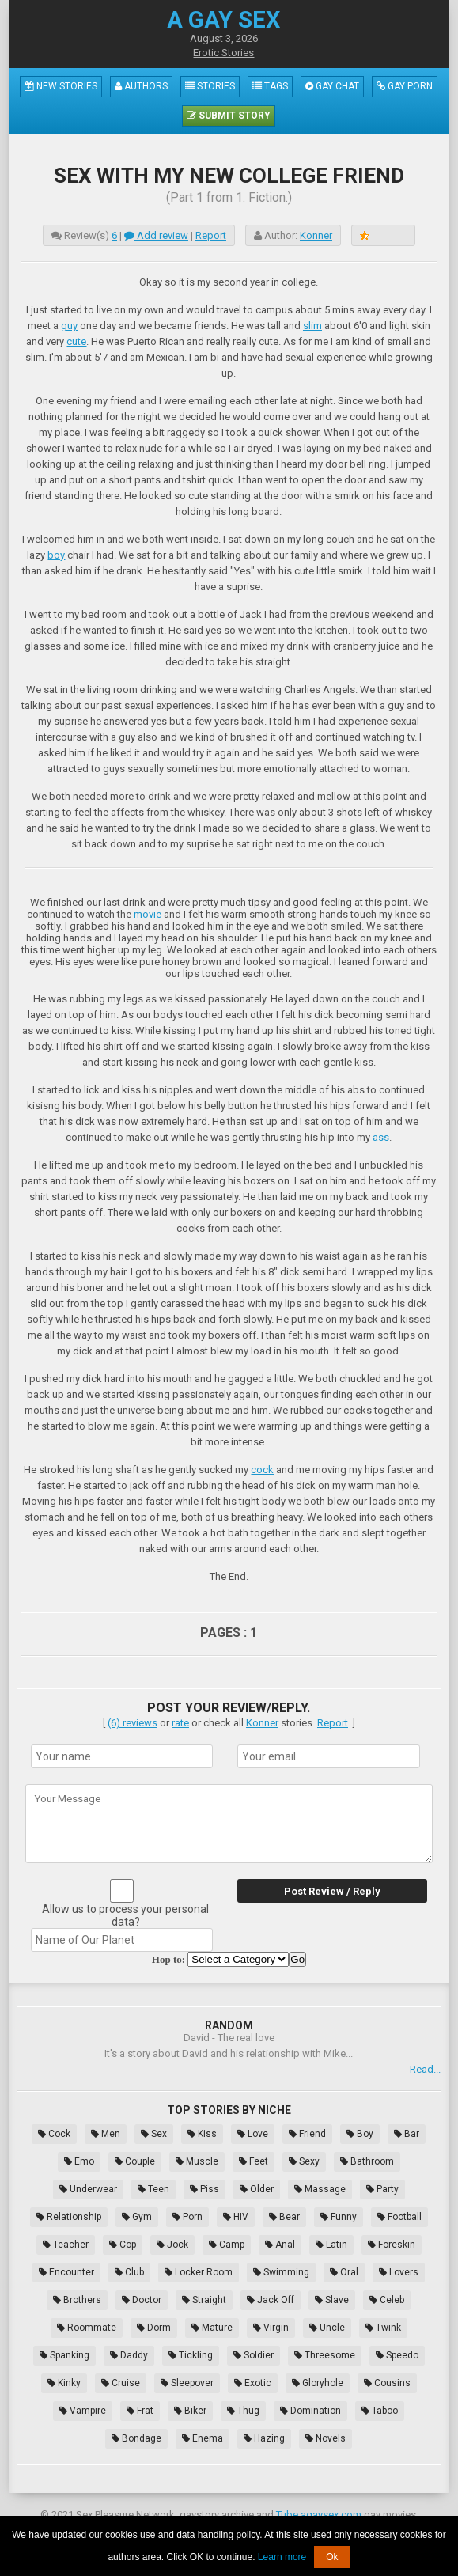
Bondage (136, 2438)
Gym (137, 2216)
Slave (332, 2299)
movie (147, 914)
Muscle (197, 2161)
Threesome (324, 2355)
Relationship (68, 2216)
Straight (204, 2299)
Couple (135, 2161)
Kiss (202, 2133)
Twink (383, 2327)
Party (382, 2189)
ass (381, 1137)
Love (252, 2133)
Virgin (271, 2327)
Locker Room (199, 2272)
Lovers (398, 2272)
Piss (204, 2189)
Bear (284, 2216)
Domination (310, 2410)
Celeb (386, 2299)
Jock (172, 2244)
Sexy (304, 2161)
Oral (344, 2272)
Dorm (154, 2327)
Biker (190, 2410)
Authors (141, 86)
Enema (202, 2438)
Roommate (86, 2327)
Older (257, 2189)
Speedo (397, 2355)
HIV (235, 2216)
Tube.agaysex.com (318, 2515)
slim (312, 325)
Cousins (387, 2382)
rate (180, 1723)
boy (56, 555)
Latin (331, 2244)
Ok (332, 2557)
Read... (425, 2069)
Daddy (129, 2355)
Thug (243, 2410)
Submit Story (229, 115)
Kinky (64, 2382)
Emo (79, 2161)
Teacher (66, 2244)
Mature (212, 2327)
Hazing (264, 2438)
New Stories (61, 86)
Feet (253, 2161)
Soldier (253, 2355)
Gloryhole (317, 2382)
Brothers (77, 2299)
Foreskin (391, 2244)
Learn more (282, 2557)
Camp (226, 2244)
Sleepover (187, 2382)
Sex (154, 2133)
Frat (140, 2410)
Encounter (66, 2272)
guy (69, 325)
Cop (122, 2244)
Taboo (379, 2410)
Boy (359, 2133)
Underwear (88, 2189)
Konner (316, 235)
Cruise (120, 2382)
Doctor (141, 2299)
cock (262, 1470)
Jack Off (270, 2299)
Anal (280, 2244)
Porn (187, 2216)
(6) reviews (132, 1723)
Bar (406, 2133)
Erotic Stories (223, 53)
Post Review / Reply (332, 1891)
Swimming (281, 2272)
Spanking (64, 2355)
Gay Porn (405, 86)
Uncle (327, 2327)
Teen (153, 2189)
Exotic (252, 2382)
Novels (325, 2438)
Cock (54, 2133)
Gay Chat (332, 86)
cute (76, 341)
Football (399, 2216)
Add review (156, 235)
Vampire (82, 2410)
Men (105, 2133)
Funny (338, 2216)
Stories (210, 86)
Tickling (190, 2355)
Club (129, 2272)
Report (210, 235)
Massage (320, 2189)
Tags (270, 86)
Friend (307, 2133)
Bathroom (367, 2161)
